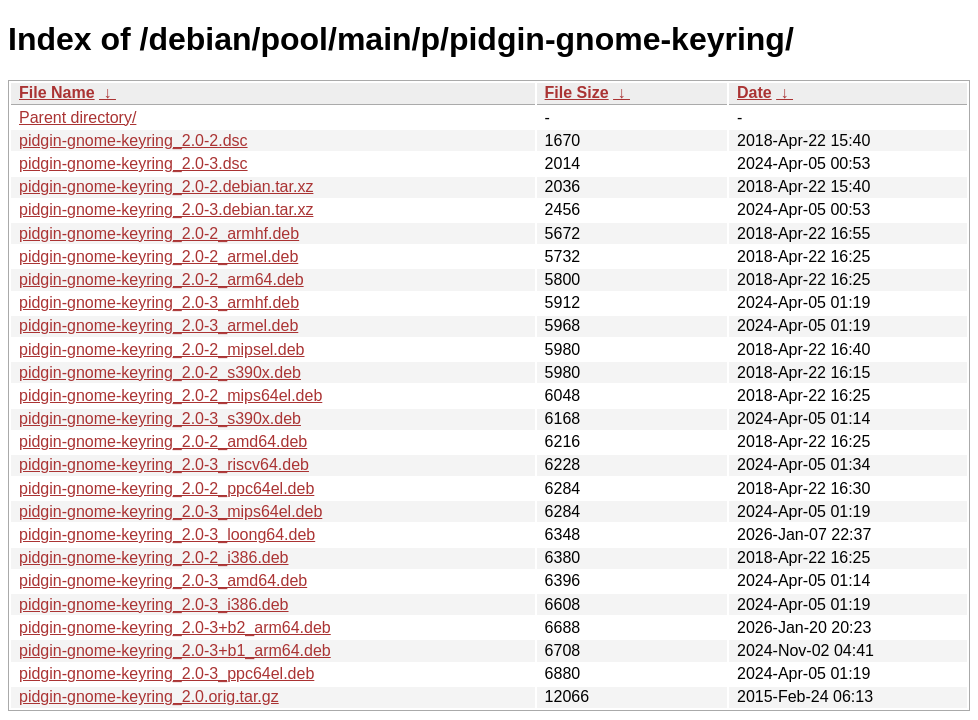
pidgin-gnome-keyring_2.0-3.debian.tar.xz (166, 209)
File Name (57, 92)
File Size (577, 92)
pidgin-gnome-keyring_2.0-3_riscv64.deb (164, 464)
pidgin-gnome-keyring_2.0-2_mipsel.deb (162, 349)
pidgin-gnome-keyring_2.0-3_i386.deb (154, 604)
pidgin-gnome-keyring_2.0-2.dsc (133, 140)
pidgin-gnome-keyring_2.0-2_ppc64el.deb (166, 488)
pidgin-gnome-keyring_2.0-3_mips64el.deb (170, 511)
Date (754, 92)
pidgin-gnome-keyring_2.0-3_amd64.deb (163, 580)
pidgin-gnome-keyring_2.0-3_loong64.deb (167, 534)
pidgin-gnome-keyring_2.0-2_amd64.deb (163, 441)
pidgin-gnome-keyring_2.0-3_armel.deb (158, 325)
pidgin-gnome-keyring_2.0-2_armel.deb (158, 256)
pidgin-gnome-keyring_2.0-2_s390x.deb (160, 372)
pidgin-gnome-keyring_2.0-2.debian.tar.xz (166, 186)
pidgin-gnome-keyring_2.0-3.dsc (133, 163)
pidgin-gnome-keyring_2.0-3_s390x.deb (160, 418)
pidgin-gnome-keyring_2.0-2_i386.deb (154, 557)
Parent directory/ (77, 117)
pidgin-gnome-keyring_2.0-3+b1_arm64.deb (175, 650)
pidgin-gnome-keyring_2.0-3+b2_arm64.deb (175, 627)
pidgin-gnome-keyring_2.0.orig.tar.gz (149, 696)
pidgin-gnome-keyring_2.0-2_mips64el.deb (170, 395)
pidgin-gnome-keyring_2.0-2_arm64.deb (161, 279)
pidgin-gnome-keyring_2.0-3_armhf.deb (159, 302)
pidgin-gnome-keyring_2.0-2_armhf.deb (159, 233)
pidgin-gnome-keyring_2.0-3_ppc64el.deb (166, 673)
